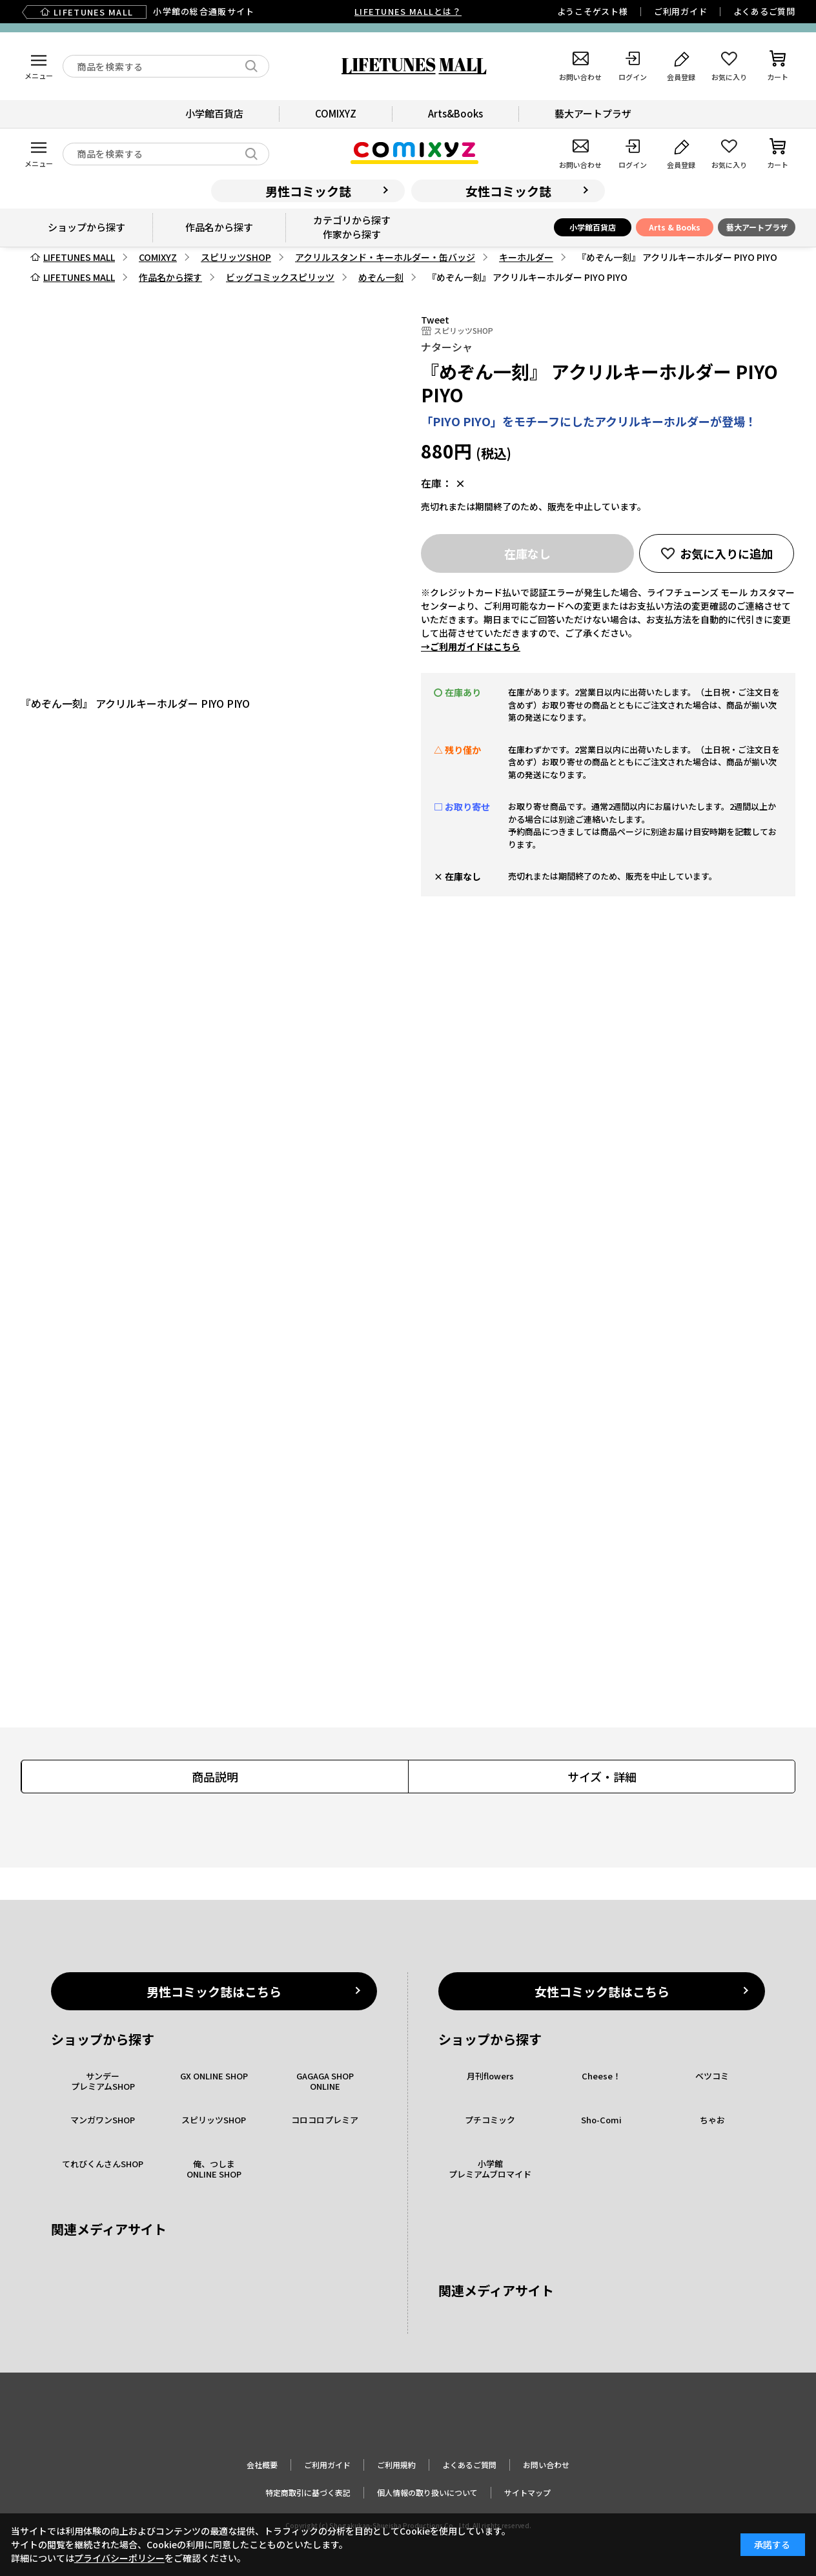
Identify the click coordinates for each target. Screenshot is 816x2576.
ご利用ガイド (681, 11)
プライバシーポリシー (119, 2557)
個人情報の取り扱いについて (427, 2492)
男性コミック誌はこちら (214, 1991)
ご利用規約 (396, 2464)
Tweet (435, 319)
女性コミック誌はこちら (602, 1991)
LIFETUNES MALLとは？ (408, 11)
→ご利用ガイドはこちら (470, 646)
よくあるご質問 (764, 11)
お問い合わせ (546, 2464)
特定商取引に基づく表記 (308, 2492)
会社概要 (262, 2464)
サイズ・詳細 (602, 1776)
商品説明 (215, 1776)
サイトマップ (527, 2492)
